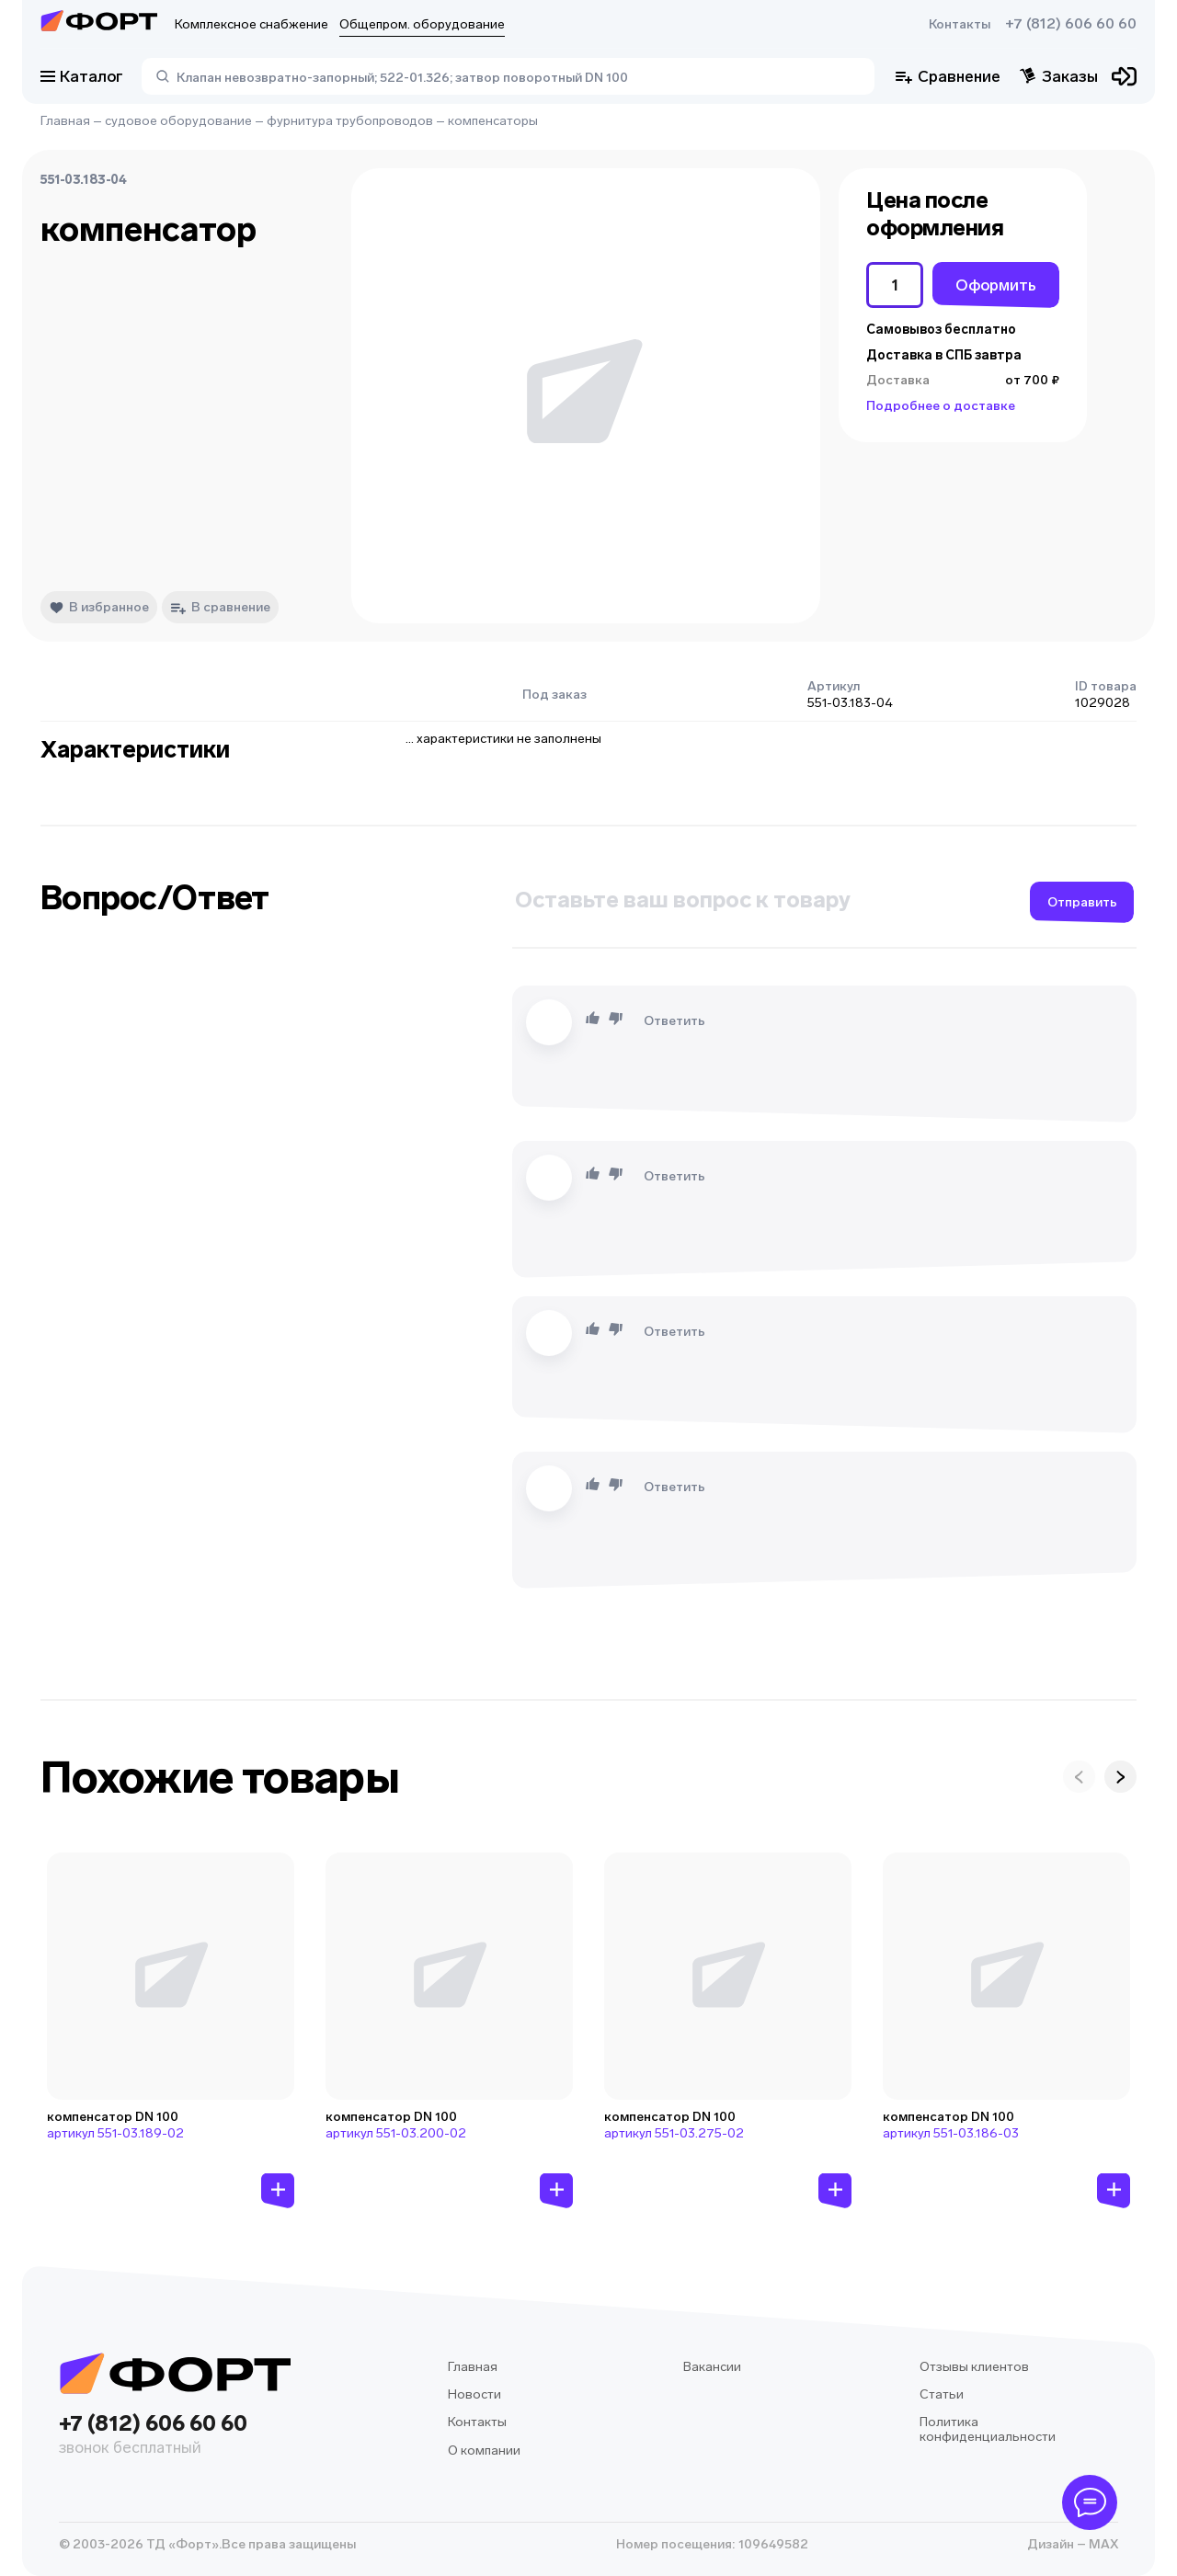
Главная (65, 121)
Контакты (959, 24)
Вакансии (712, 2367)
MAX (1102, 2544)
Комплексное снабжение (251, 24)
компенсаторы (493, 121)
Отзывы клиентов (974, 2367)
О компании (484, 2450)
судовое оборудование (178, 121)
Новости (474, 2394)
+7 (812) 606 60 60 (1071, 24)
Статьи (942, 2394)
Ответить (674, 1021)
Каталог (81, 76)
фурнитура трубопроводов (350, 121)
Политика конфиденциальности (988, 2429)
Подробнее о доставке (940, 406)
